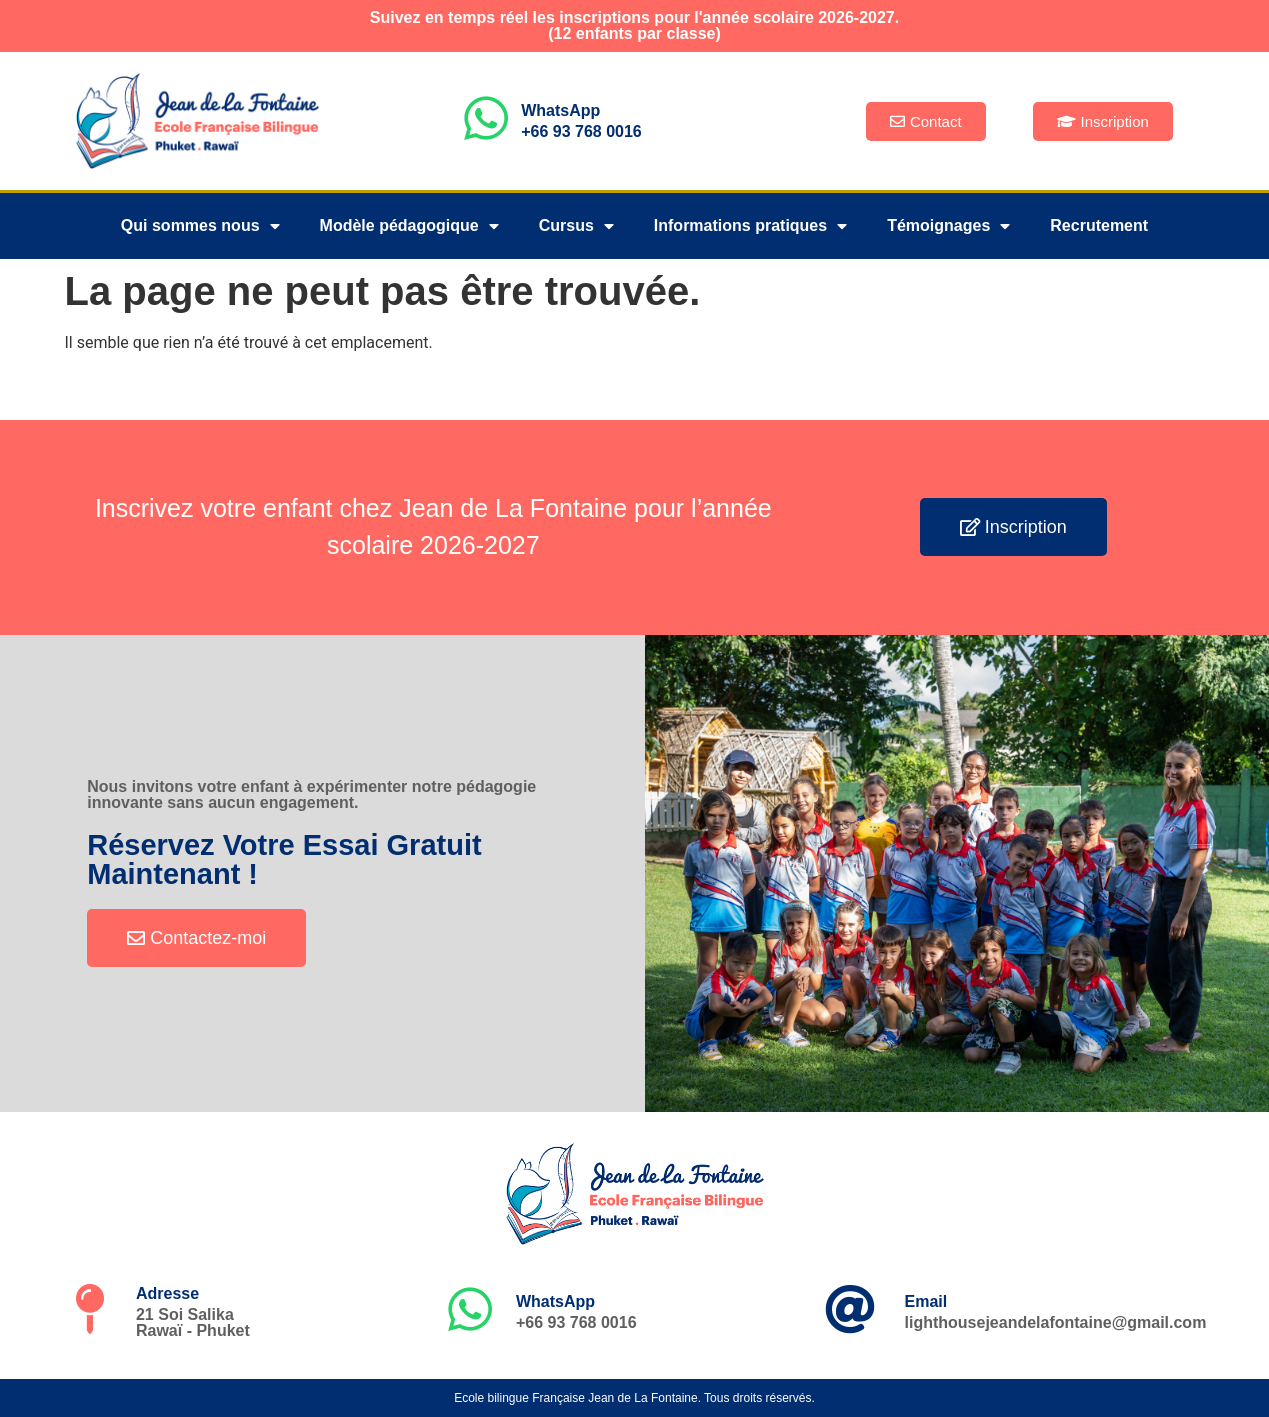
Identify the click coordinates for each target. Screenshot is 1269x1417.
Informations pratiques (750, 226)
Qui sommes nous (200, 226)
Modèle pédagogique (409, 226)
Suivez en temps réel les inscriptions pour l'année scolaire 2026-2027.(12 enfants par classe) (634, 25)
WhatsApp (560, 110)
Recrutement (1099, 225)
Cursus (576, 226)
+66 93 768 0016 (581, 131)
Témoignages (948, 226)
